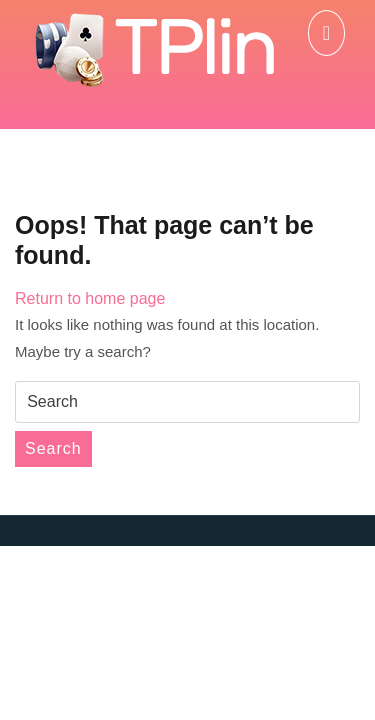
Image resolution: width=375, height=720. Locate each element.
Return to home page (90, 298)
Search (53, 448)
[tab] (326, 33)
